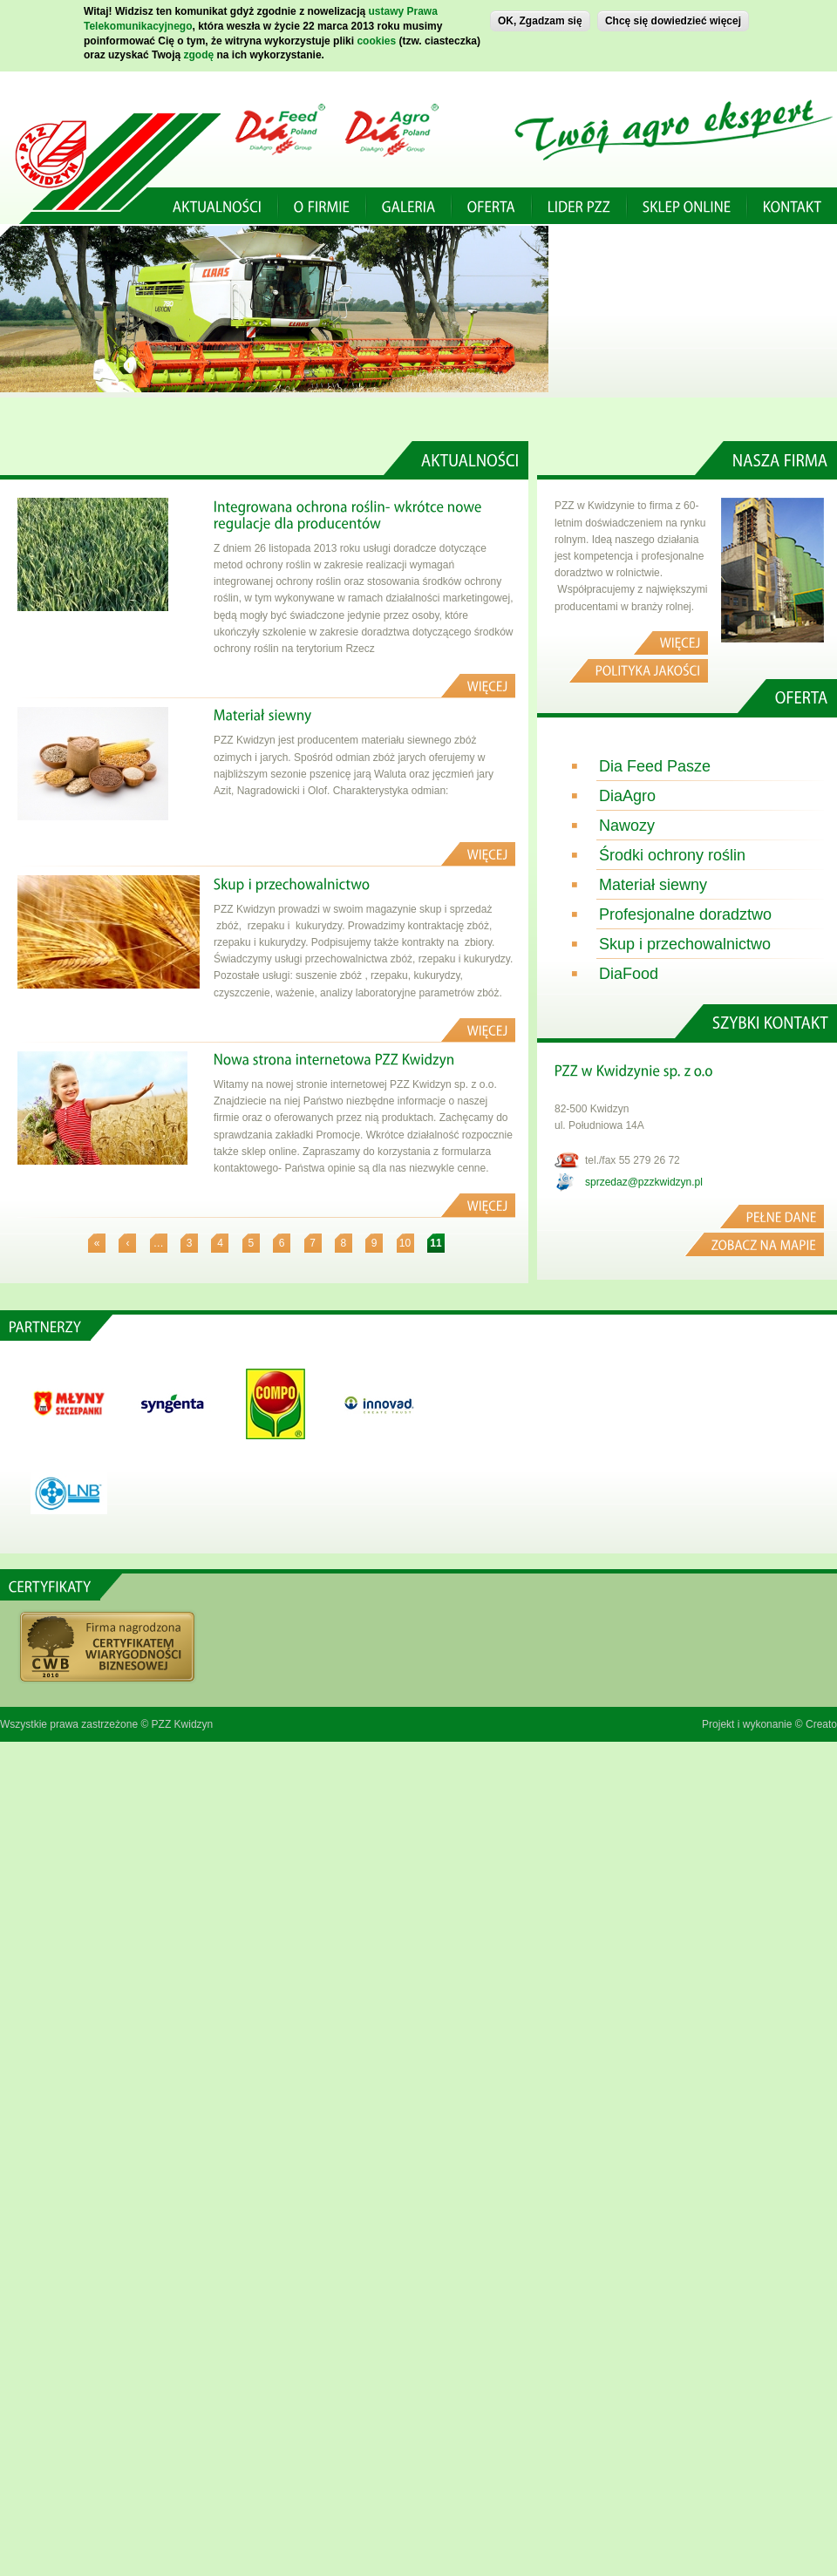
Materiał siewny (653, 885)
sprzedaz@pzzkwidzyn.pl (644, 1182)
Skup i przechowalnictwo (685, 944)
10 (405, 1243)
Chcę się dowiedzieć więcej (673, 19)
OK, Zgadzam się (540, 19)
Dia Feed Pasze (655, 766)
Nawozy (627, 825)
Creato (821, 1724)
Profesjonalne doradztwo (685, 914)
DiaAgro (627, 796)
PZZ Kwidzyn (183, 1724)
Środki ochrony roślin (672, 855)
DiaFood (628, 973)
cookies (376, 38)
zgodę (199, 53)
